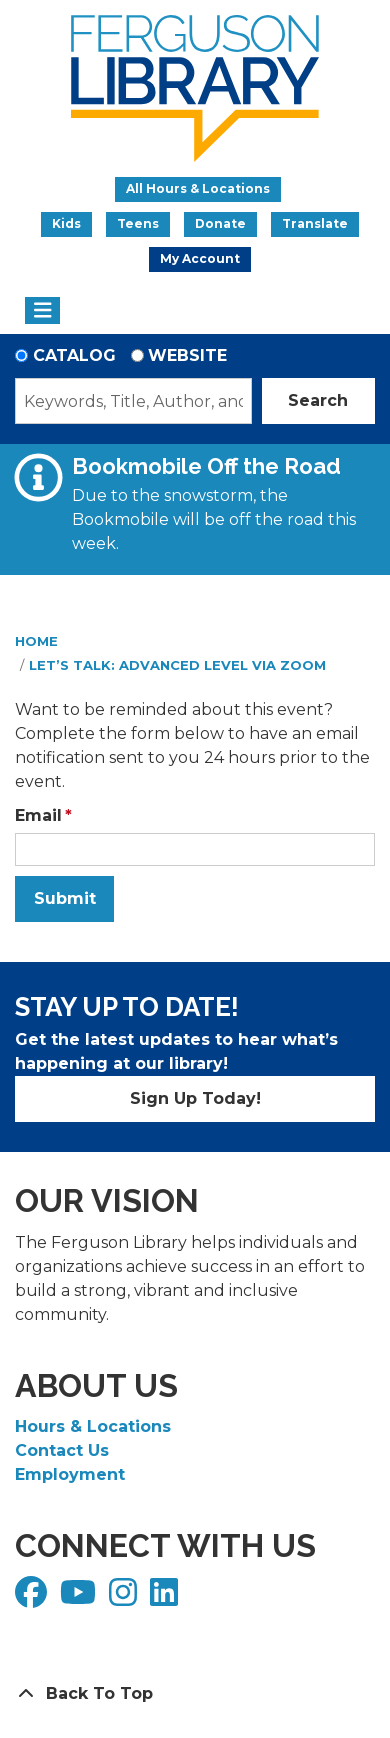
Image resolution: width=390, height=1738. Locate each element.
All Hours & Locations (198, 188)
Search (318, 400)
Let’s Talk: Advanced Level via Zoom (177, 665)
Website (187, 355)
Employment (70, 1474)
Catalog (74, 355)
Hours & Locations (93, 1426)
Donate (220, 223)
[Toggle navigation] (42, 311)
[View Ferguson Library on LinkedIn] (166, 1598)
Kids (66, 223)
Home (36, 641)
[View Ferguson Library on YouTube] (80, 1598)
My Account (200, 258)
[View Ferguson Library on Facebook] (33, 1598)
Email (38, 815)
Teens (138, 223)
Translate (315, 223)
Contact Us (62, 1450)
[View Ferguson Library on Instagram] (125, 1598)
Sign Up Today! (195, 1098)
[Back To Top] (195, 1694)
